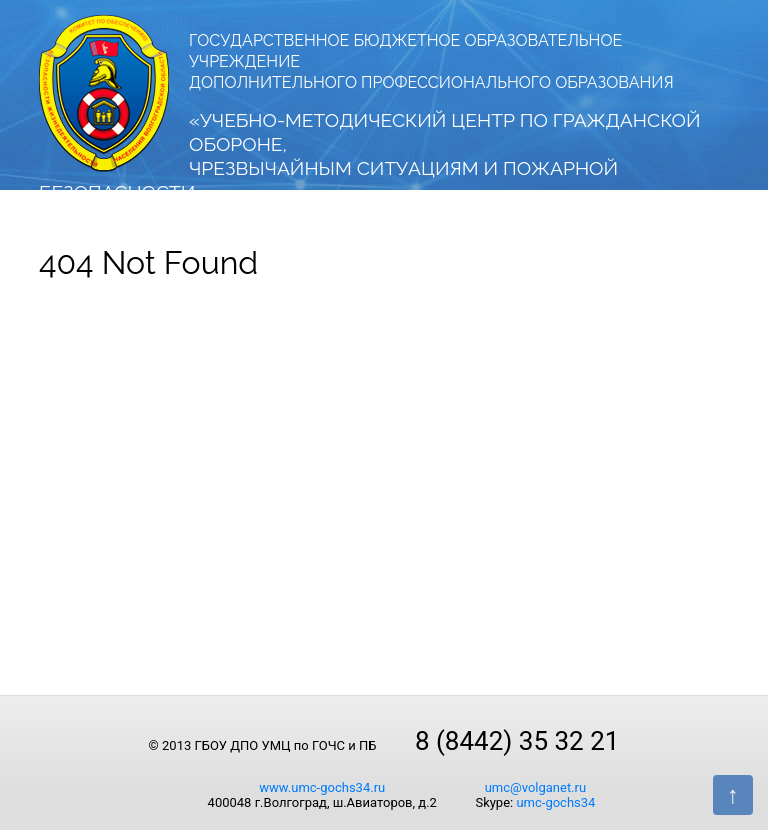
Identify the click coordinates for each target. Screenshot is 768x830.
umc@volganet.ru (536, 787)
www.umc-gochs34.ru (322, 787)
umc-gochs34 (555, 802)
